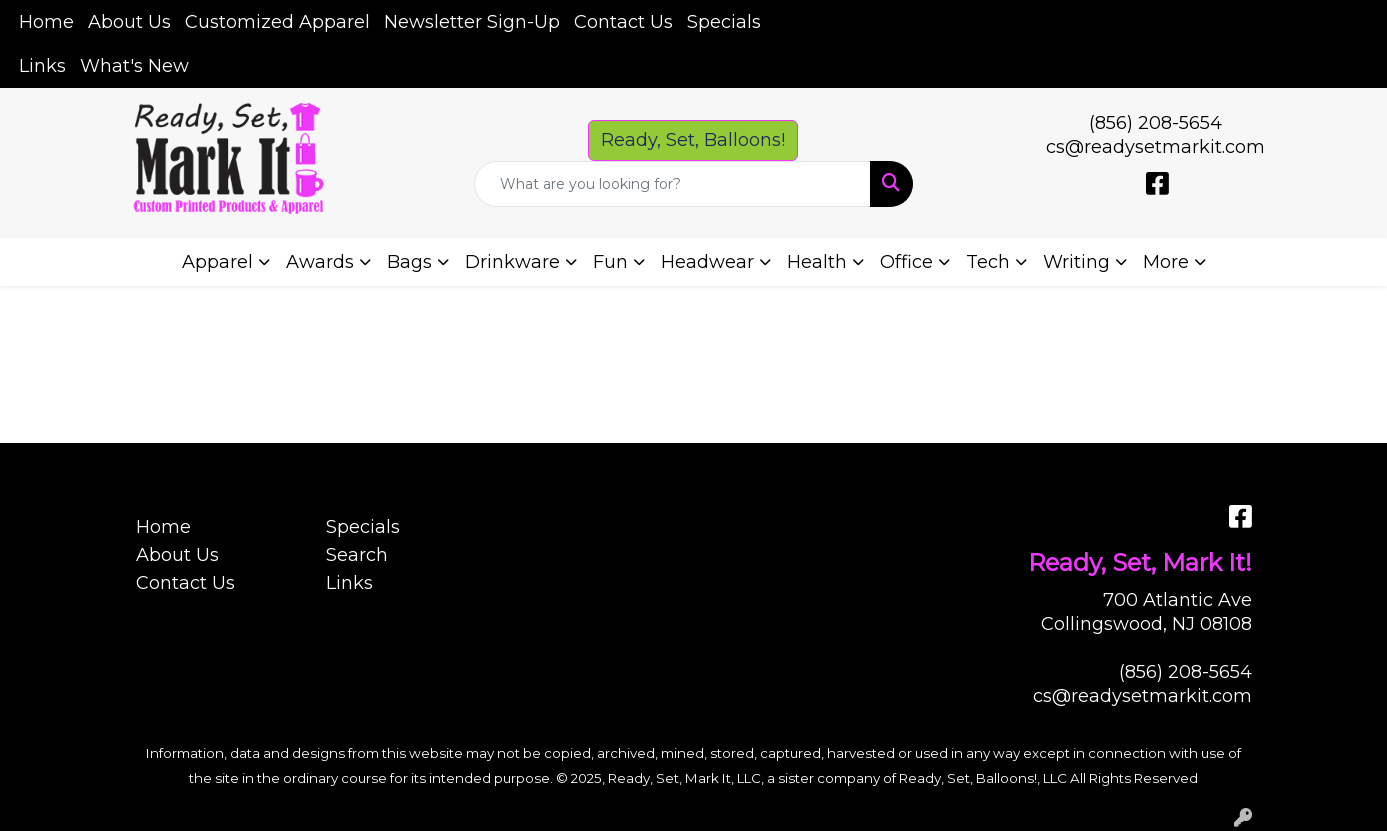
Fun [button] (610, 262)
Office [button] (906, 262)
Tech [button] (988, 262)
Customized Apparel (277, 22)
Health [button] (817, 262)
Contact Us (623, 22)
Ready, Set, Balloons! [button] (693, 140)
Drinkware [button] (512, 262)
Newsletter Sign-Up (472, 22)
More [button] (1166, 262)
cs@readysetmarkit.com (1155, 147)
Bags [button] (409, 262)
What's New (134, 66)
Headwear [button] (707, 262)
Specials (724, 22)
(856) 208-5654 (1155, 123)
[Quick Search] (672, 184)
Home (46, 22)
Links (42, 66)
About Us (129, 22)
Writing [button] (1076, 262)
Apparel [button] (217, 262)
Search (357, 555)
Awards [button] (320, 262)
